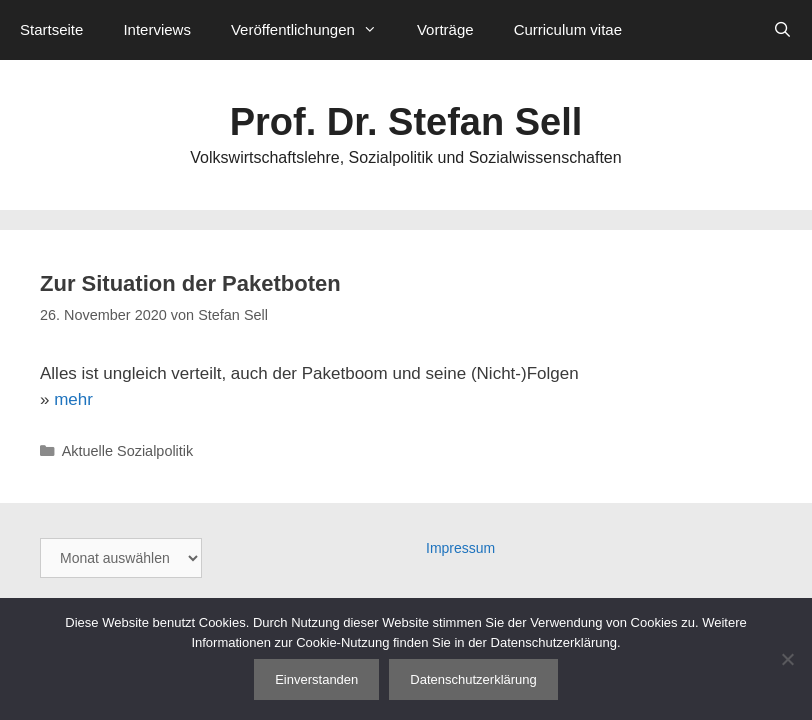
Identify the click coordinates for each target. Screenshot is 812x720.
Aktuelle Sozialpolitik (128, 451)
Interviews (157, 29)
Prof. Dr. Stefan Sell (406, 122)
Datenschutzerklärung (473, 679)
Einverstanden (316, 679)
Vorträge (445, 29)
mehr (73, 399)
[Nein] (787, 659)
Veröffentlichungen (314, 30)
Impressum (460, 548)
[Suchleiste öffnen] (782, 30)
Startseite (51, 29)
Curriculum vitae (568, 29)
